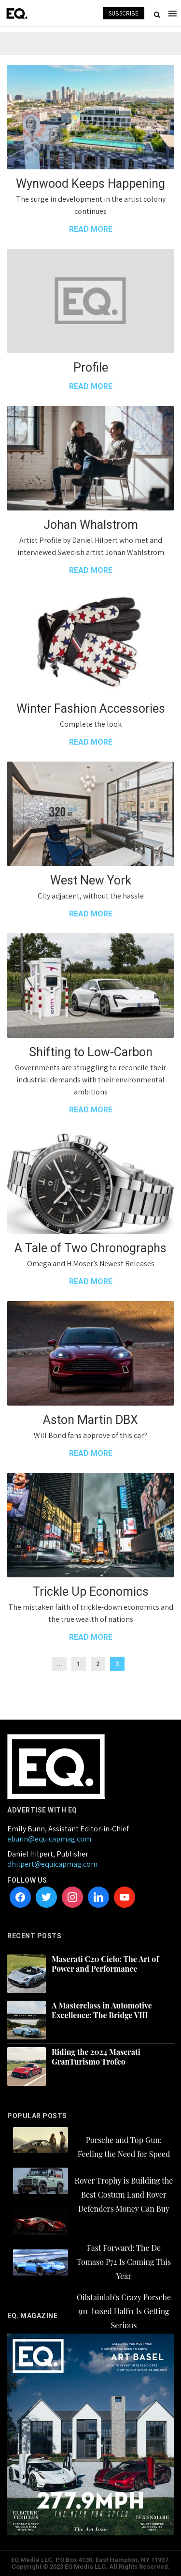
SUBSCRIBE (124, 13)
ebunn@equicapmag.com (49, 1839)
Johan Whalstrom (90, 525)
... (59, 1664)
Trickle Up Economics (91, 1592)
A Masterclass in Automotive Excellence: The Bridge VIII (102, 2010)
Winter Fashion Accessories (90, 709)
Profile (90, 367)
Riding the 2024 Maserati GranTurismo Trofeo (96, 2057)
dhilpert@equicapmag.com (52, 1864)
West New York (90, 880)
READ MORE (90, 229)
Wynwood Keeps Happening (90, 184)
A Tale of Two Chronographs (90, 1248)
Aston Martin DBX (90, 1420)
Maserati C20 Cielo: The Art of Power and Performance (105, 1964)
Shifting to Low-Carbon (91, 1052)
